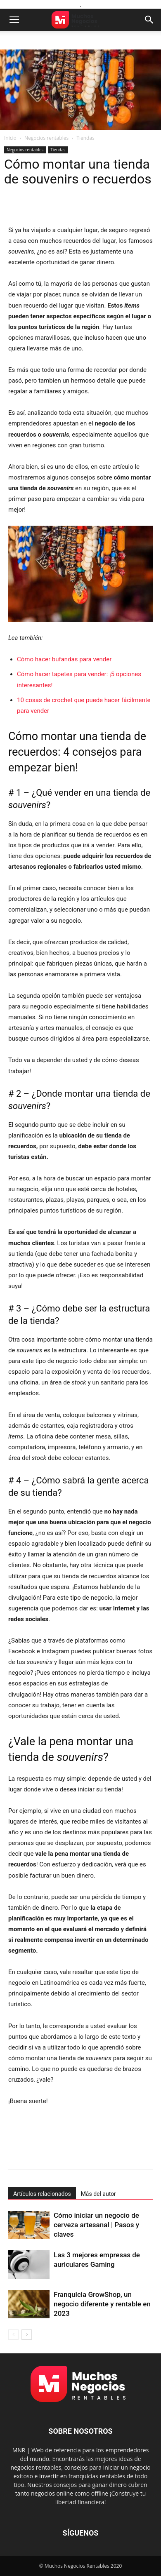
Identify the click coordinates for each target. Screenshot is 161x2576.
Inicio (10, 137)
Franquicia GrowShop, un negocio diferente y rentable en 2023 (102, 2303)
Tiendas (85, 137)
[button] (14, 20)
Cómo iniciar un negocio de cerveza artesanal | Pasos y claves (96, 2224)
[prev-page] (13, 2334)
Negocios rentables (46, 137)
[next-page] (26, 2334)
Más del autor (98, 2194)
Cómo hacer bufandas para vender (64, 659)
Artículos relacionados (42, 2194)
